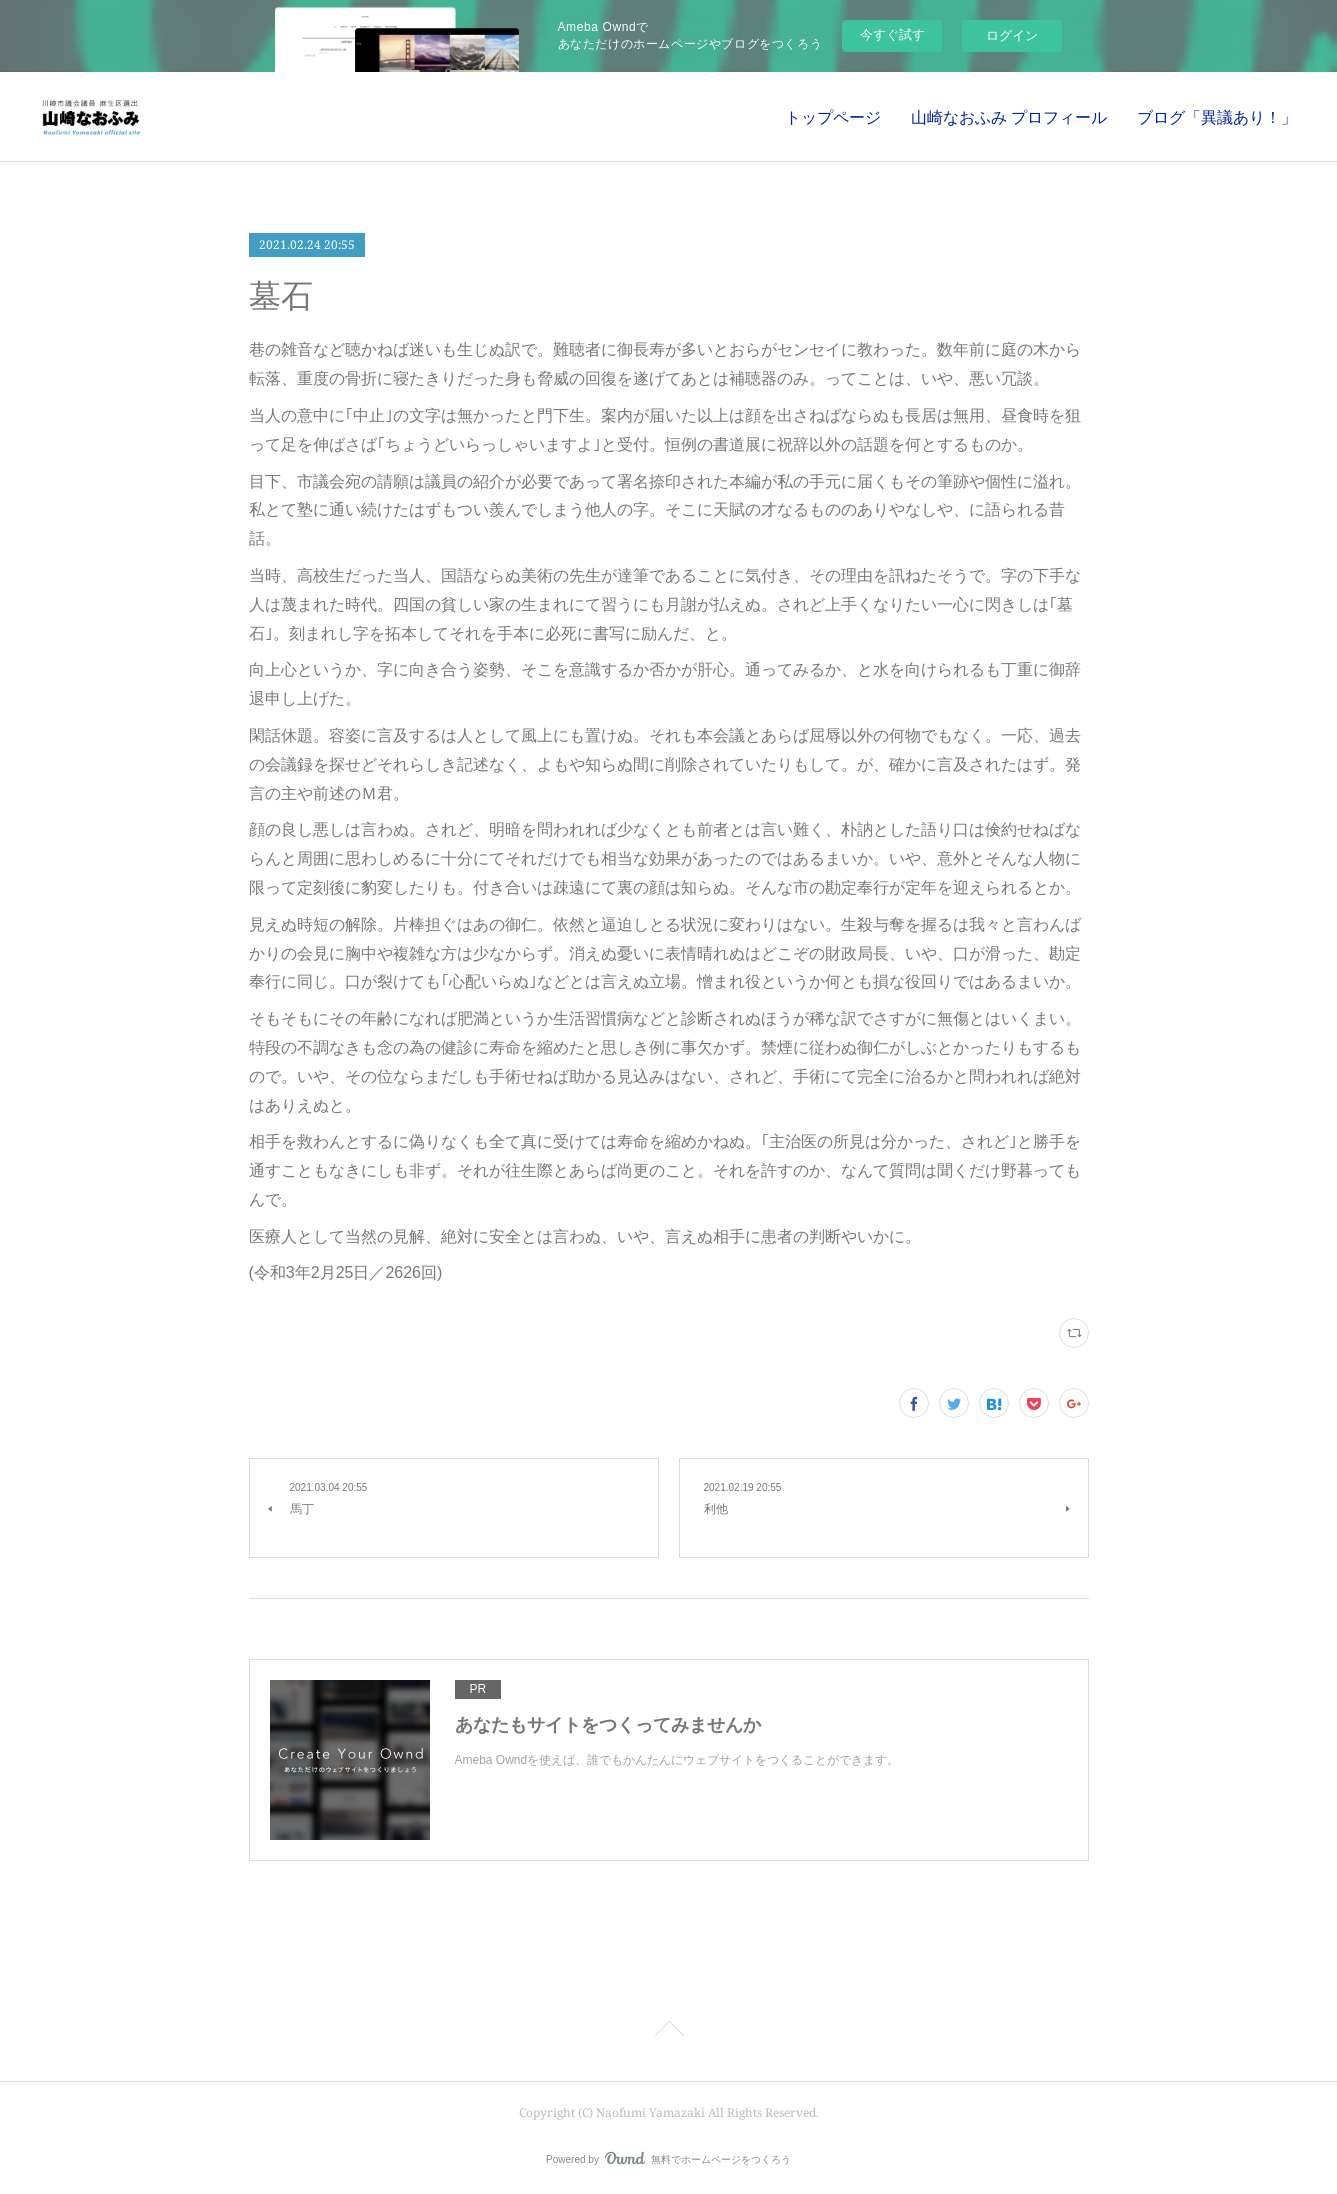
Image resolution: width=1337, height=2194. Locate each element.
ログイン (1012, 35)
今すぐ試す (892, 34)
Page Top (668, 2032)
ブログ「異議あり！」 (1217, 117)
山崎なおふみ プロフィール (1009, 117)
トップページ (833, 117)
